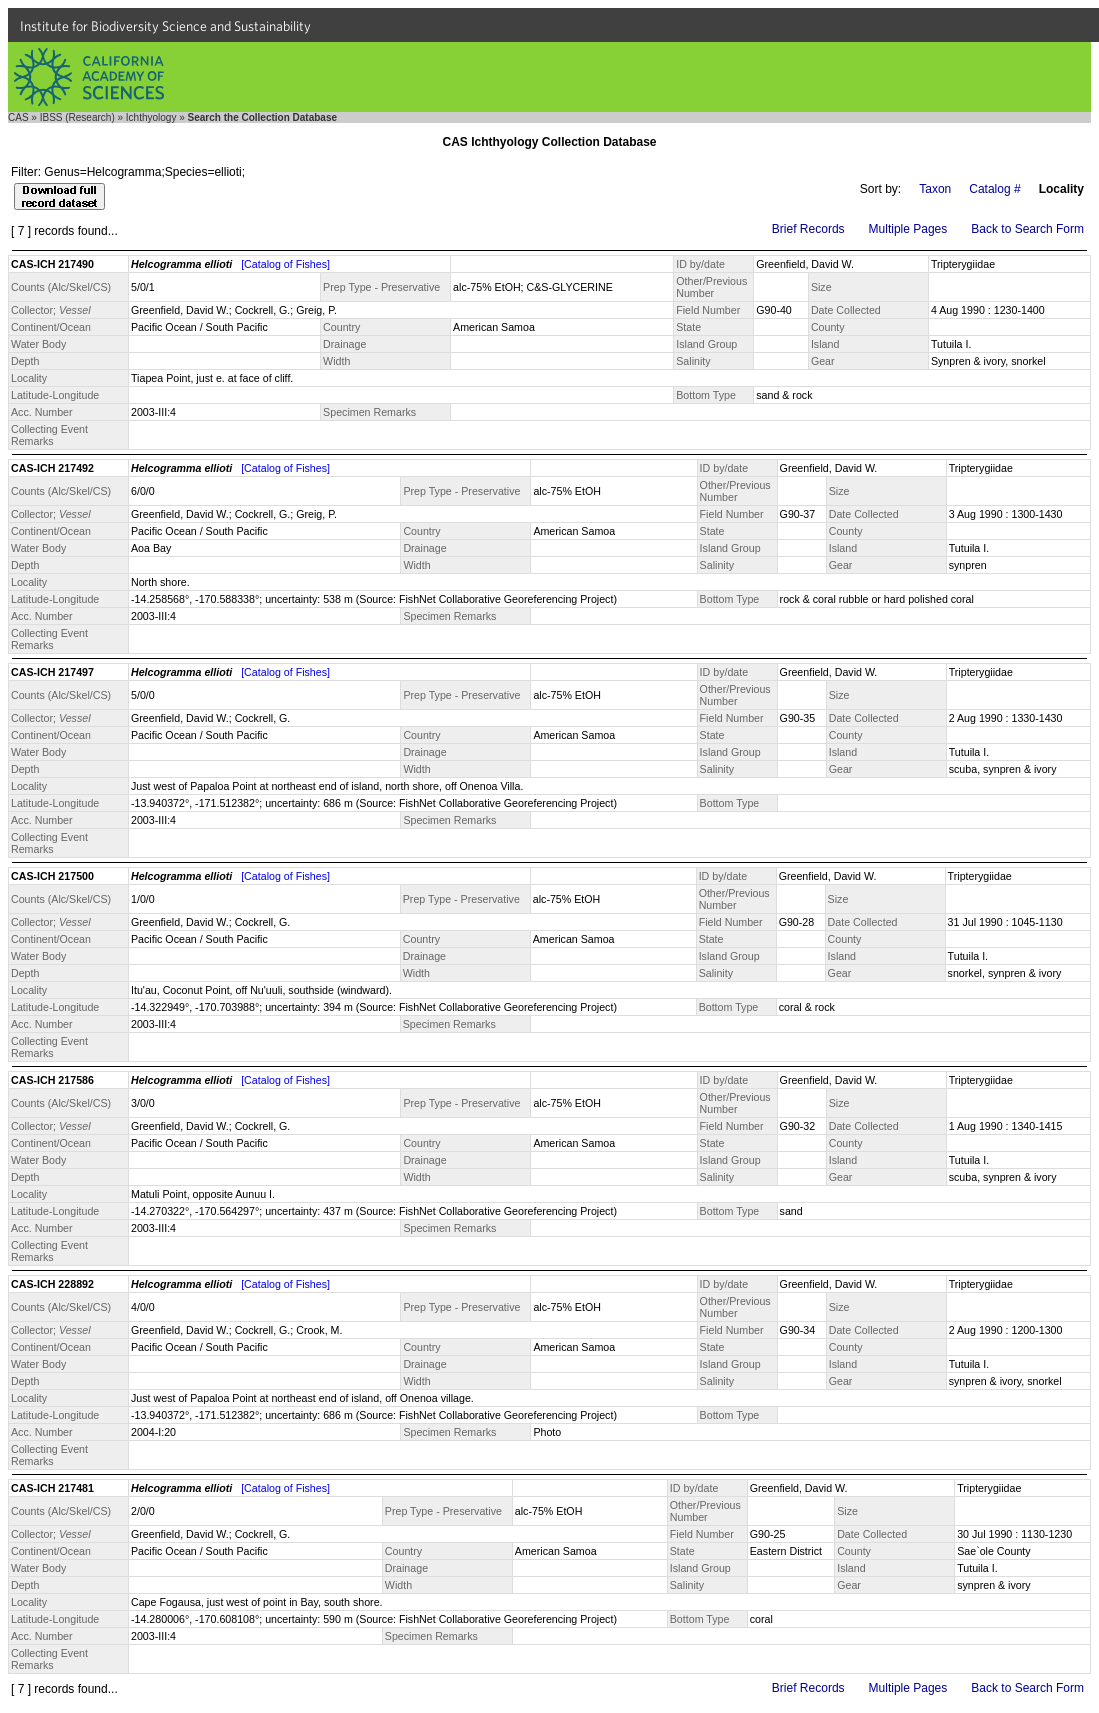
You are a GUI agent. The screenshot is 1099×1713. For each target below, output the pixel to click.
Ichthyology (151, 117)
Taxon (935, 189)
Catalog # (994, 189)
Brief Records (808, 229)
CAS (18, 117)
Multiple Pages (908, 229)
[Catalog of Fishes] (285, 264)
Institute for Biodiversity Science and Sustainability (165, 26)
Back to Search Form (1027, 229)
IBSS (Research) (77, 117)
